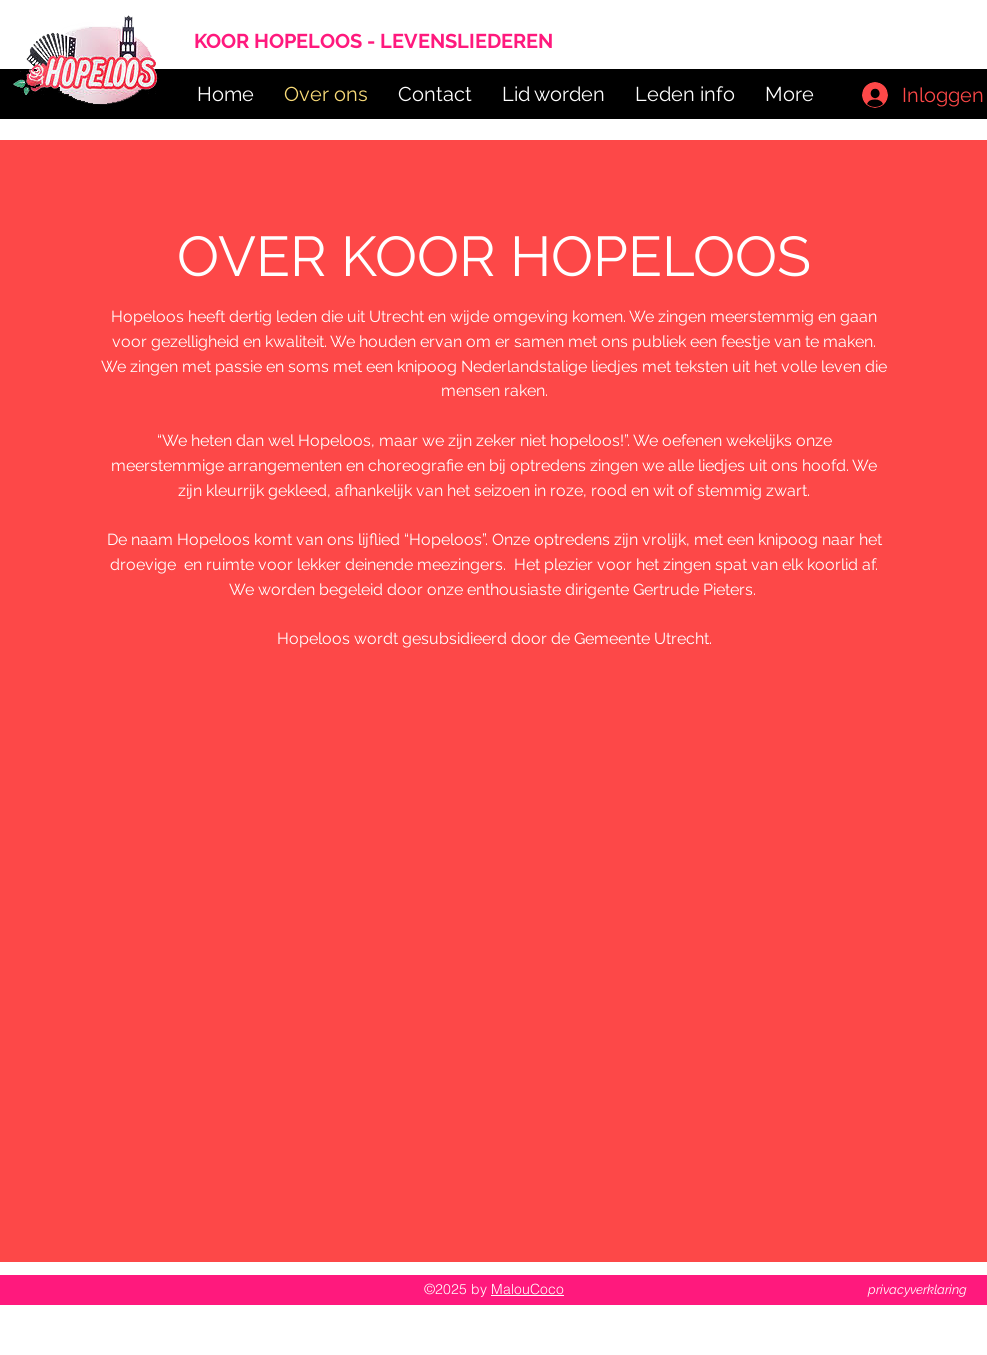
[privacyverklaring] (917, 1290)
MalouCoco (527, 1289)
